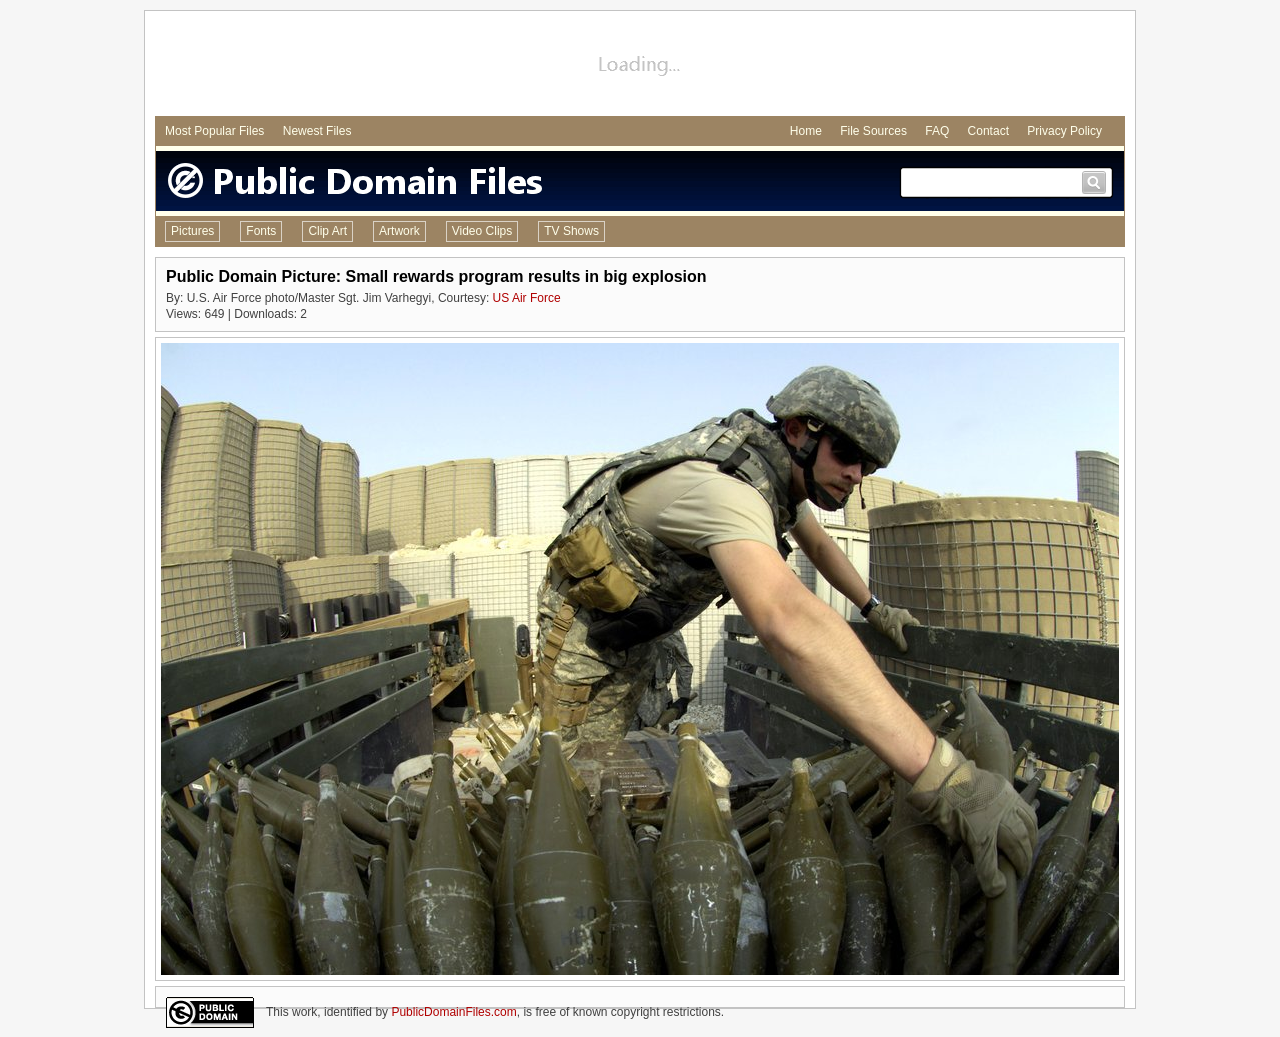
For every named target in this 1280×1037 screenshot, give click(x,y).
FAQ (937, 131)
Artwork (399, 231)
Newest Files (317, 131)
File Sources (873, 131)
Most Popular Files (214, 131)
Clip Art (327, 231)
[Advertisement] (640, 66)
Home (806, 131)
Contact (988, 131)
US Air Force (527, 298)
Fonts (261, 231)
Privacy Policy (1064, 131)
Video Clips (482, 231)
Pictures (192, 231)
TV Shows (571, 231)
